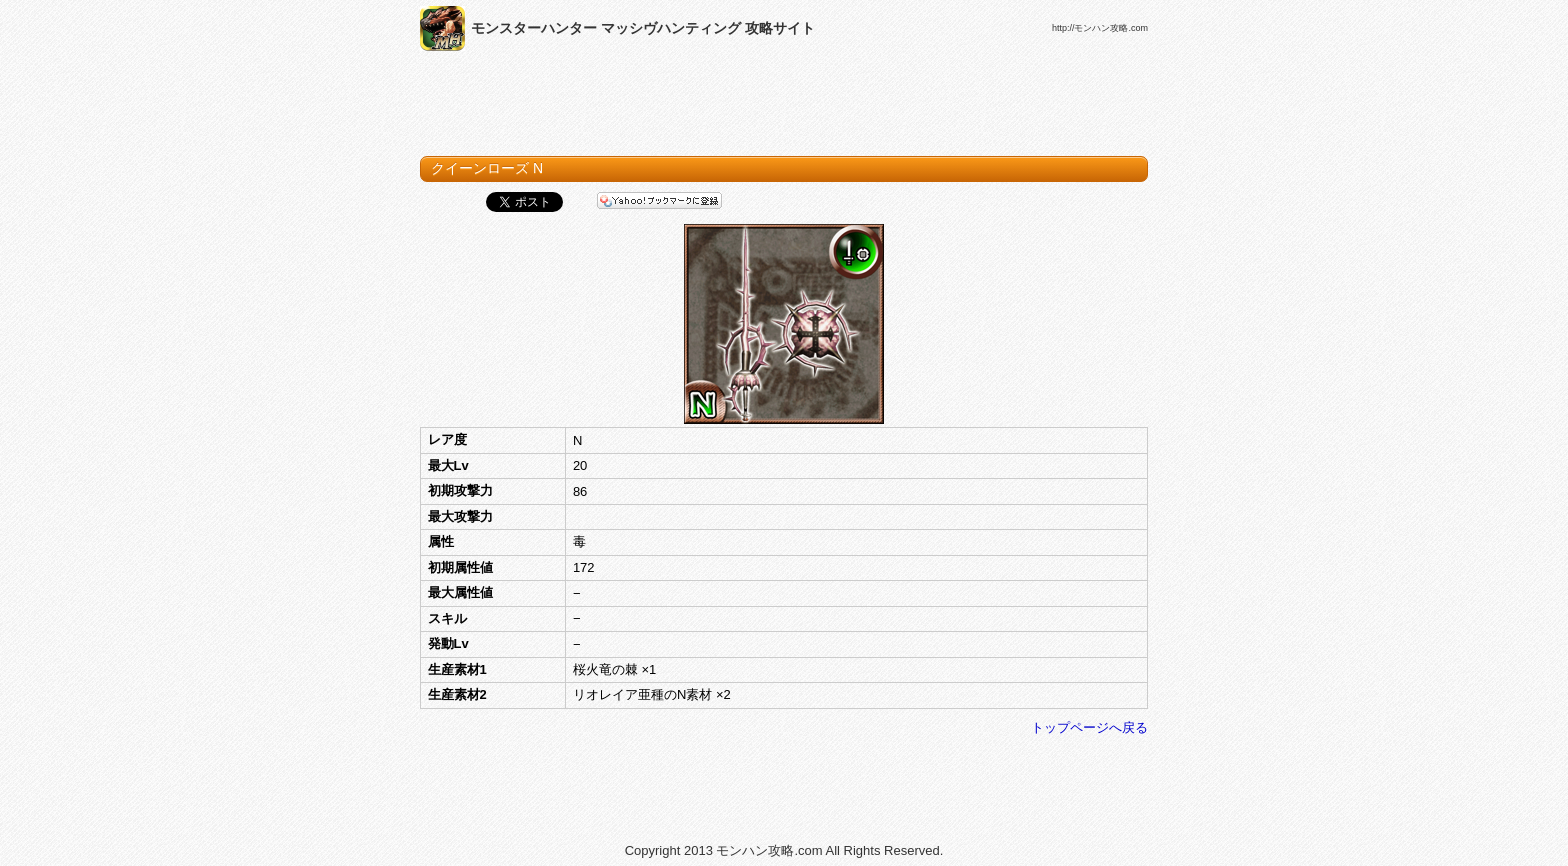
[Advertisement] (784, 108)
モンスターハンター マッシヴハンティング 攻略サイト (643, 28)
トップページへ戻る (1089, 727)
